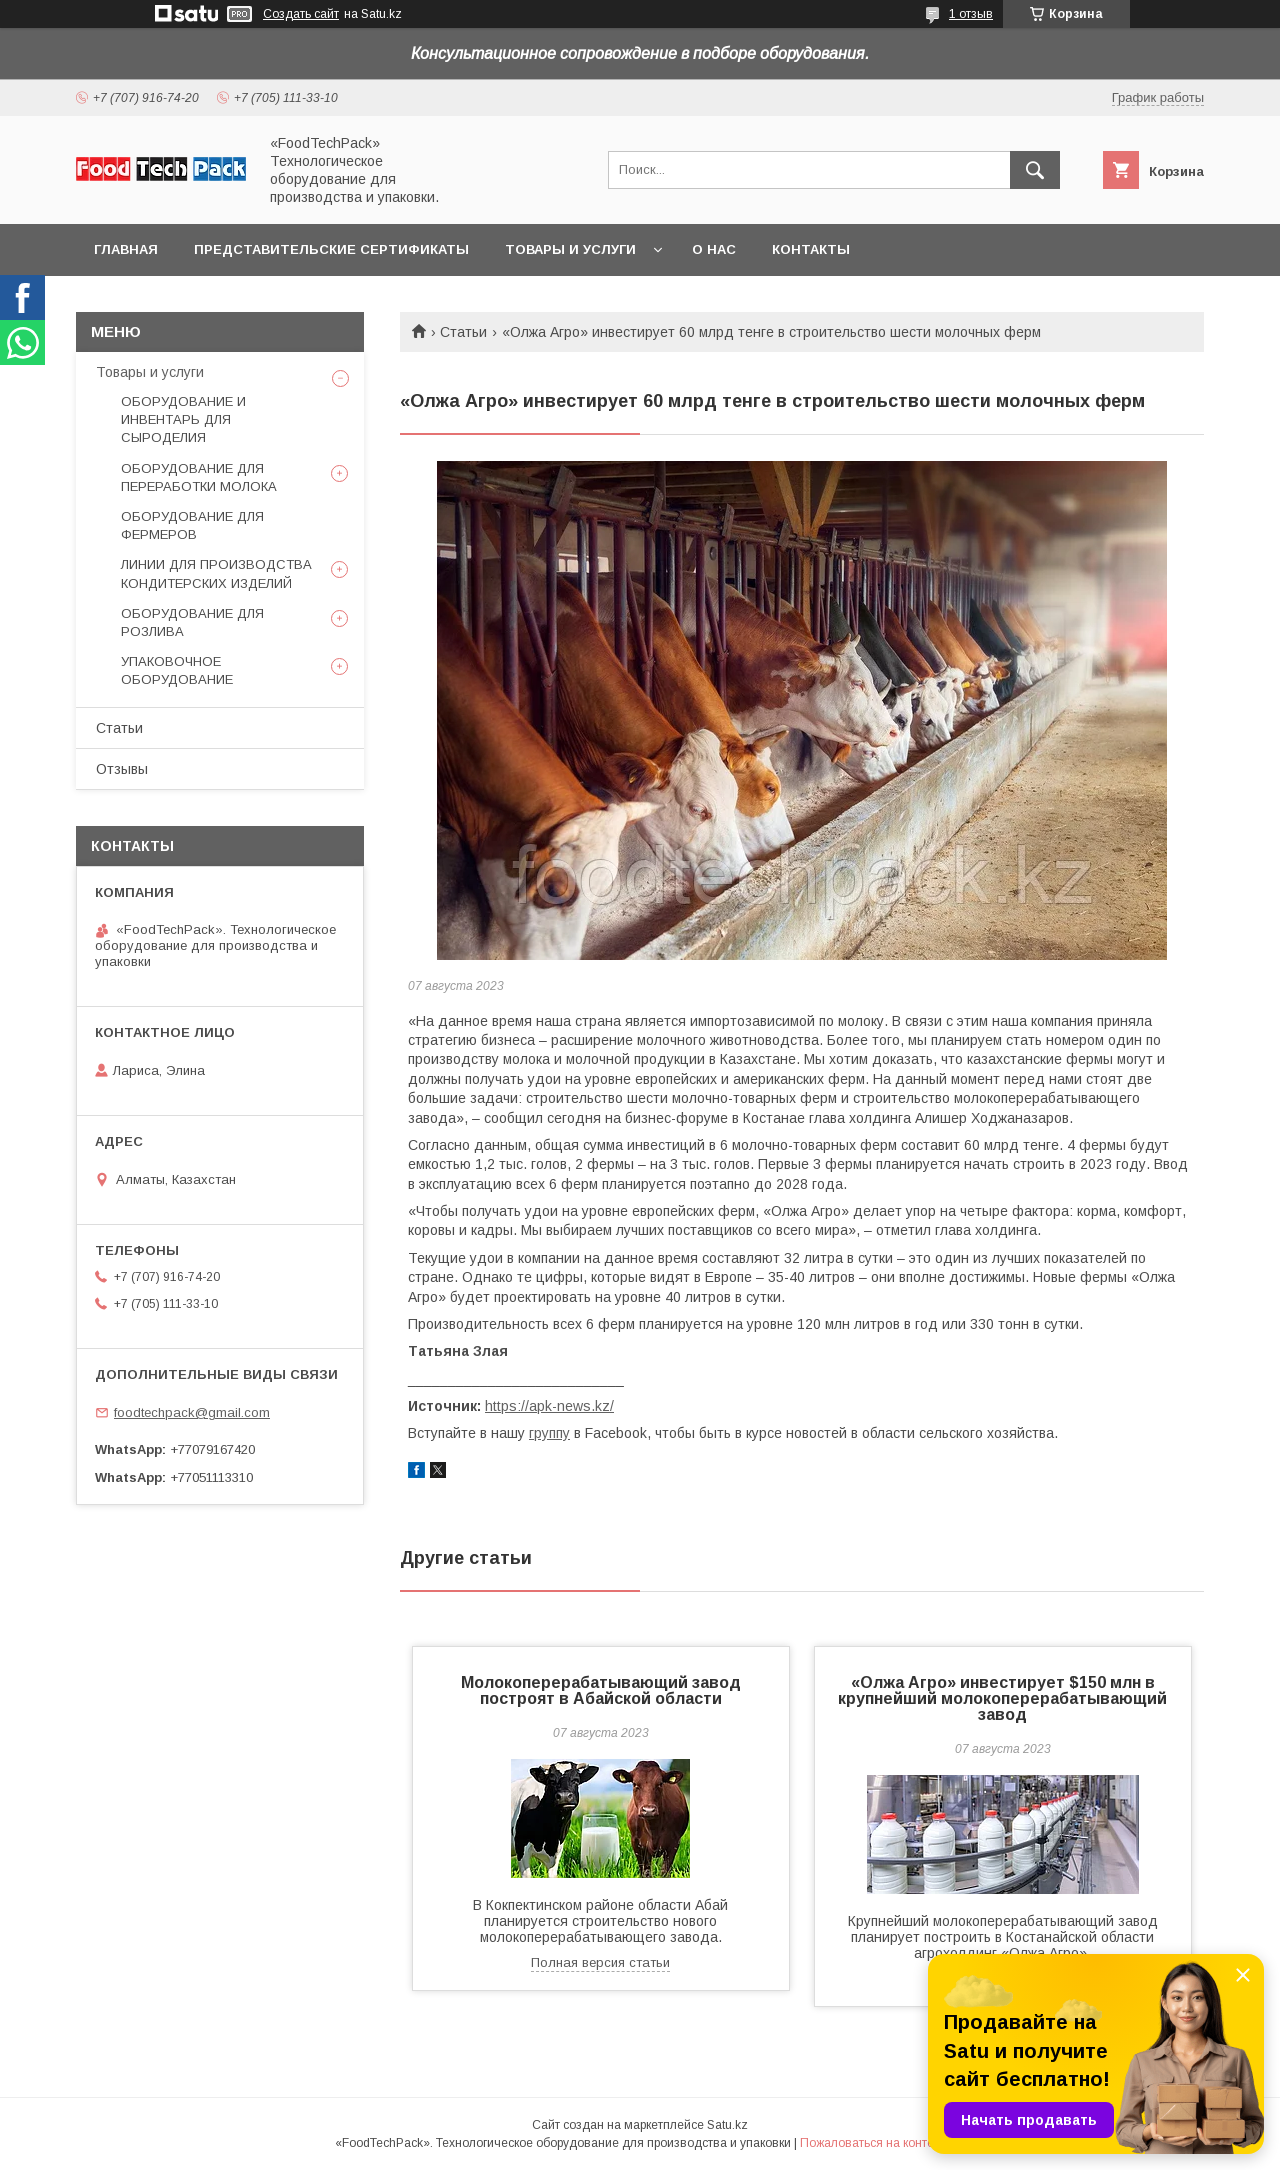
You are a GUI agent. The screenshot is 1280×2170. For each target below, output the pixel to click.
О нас (714, 249)
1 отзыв (971, 14)
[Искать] (1035, 170)
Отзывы (122, 769)
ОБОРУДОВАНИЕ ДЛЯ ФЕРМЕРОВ (192, 525)
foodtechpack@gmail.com (192, 1412)
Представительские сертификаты (331, 249)
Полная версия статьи (600, 1962)
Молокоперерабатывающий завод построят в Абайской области (601, 1690)
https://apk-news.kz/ (549, 1406)
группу (549, 1433)
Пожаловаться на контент (873, 2143)
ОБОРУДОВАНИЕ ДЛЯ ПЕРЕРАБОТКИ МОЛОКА (199, 477)
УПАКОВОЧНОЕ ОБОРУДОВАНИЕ (177, 670)
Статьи (463, 332)
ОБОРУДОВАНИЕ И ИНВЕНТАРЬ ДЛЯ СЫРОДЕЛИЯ (183, 419)
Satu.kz (727, 2125)
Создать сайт (301, 14)
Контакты (811, 249)
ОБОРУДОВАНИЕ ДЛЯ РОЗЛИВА (192, 622)
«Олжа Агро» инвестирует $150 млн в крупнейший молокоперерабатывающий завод (1002, 1698)
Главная (126, 249)
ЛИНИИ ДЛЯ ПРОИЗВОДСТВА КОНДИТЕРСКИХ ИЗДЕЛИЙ (216, 573)
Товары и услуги (570, 249)
